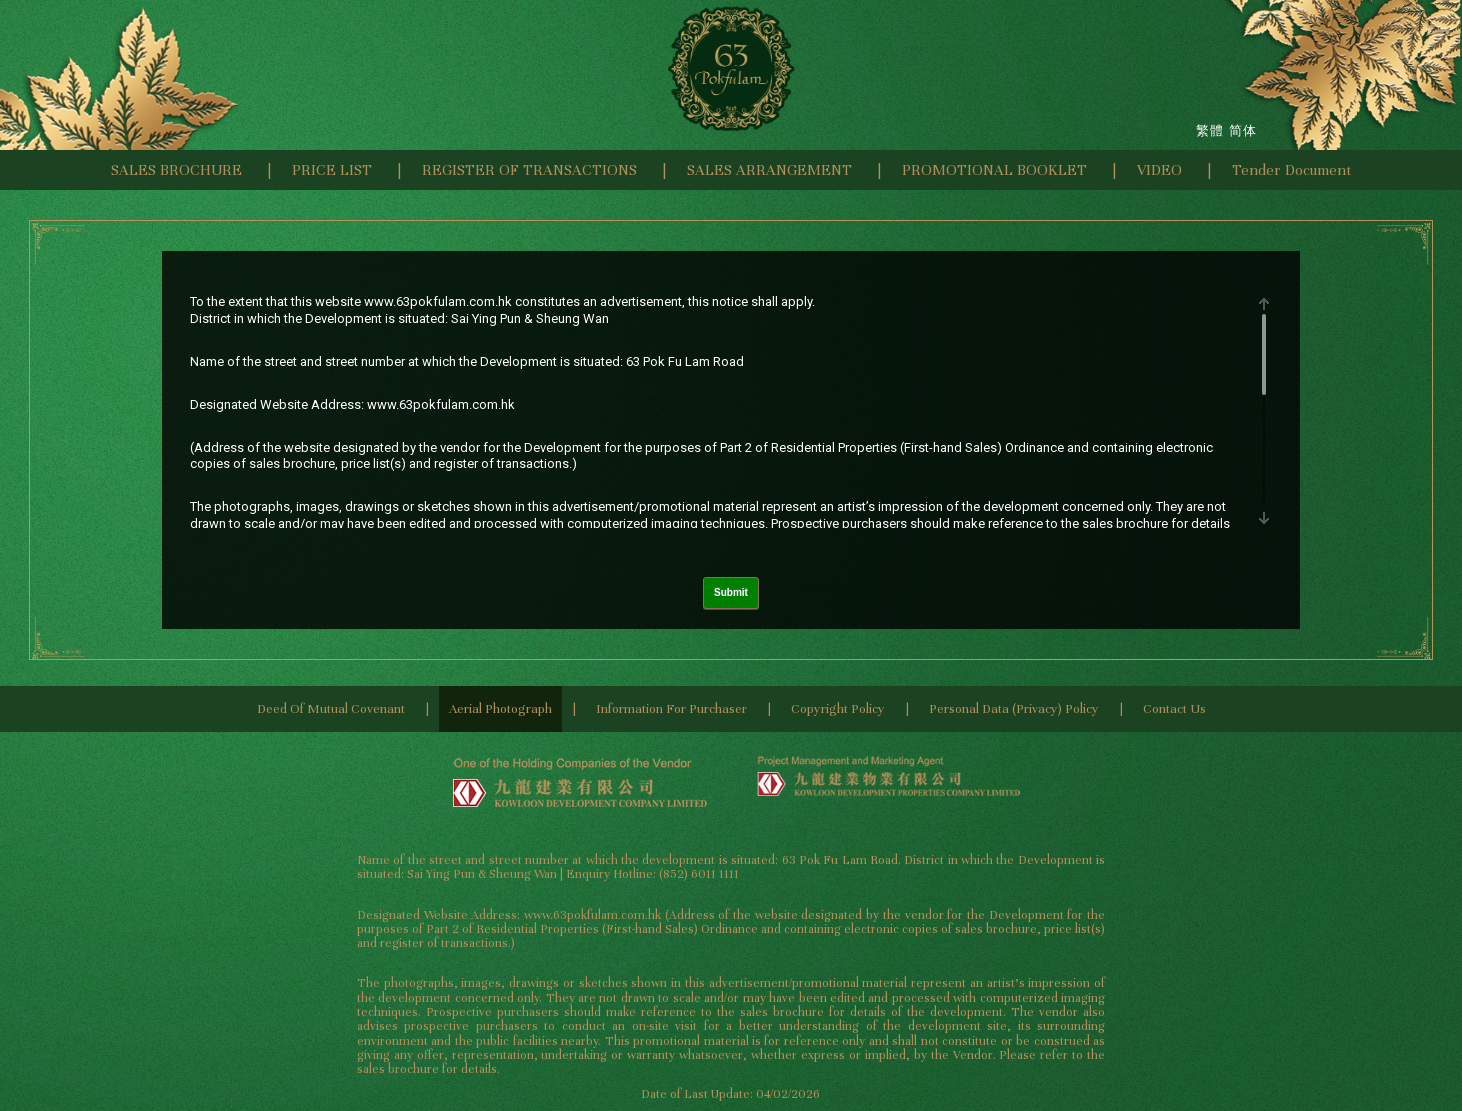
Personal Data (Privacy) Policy (1014, 709)
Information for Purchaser (671, 709)
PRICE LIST (332, 170)
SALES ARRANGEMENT (769, 170)
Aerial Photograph (500, 709)
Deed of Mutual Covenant (331, 709)
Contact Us (1174, 709)
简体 (1243, 130)
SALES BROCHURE (176, 170)
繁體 (1210, 130)
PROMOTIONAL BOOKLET (994, 170)
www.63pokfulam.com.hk (438, 301)
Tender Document (1291, 170)
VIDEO (1159, 170)
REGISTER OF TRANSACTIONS (529, 170)
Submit (731, 592)
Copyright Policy (838, 709)
